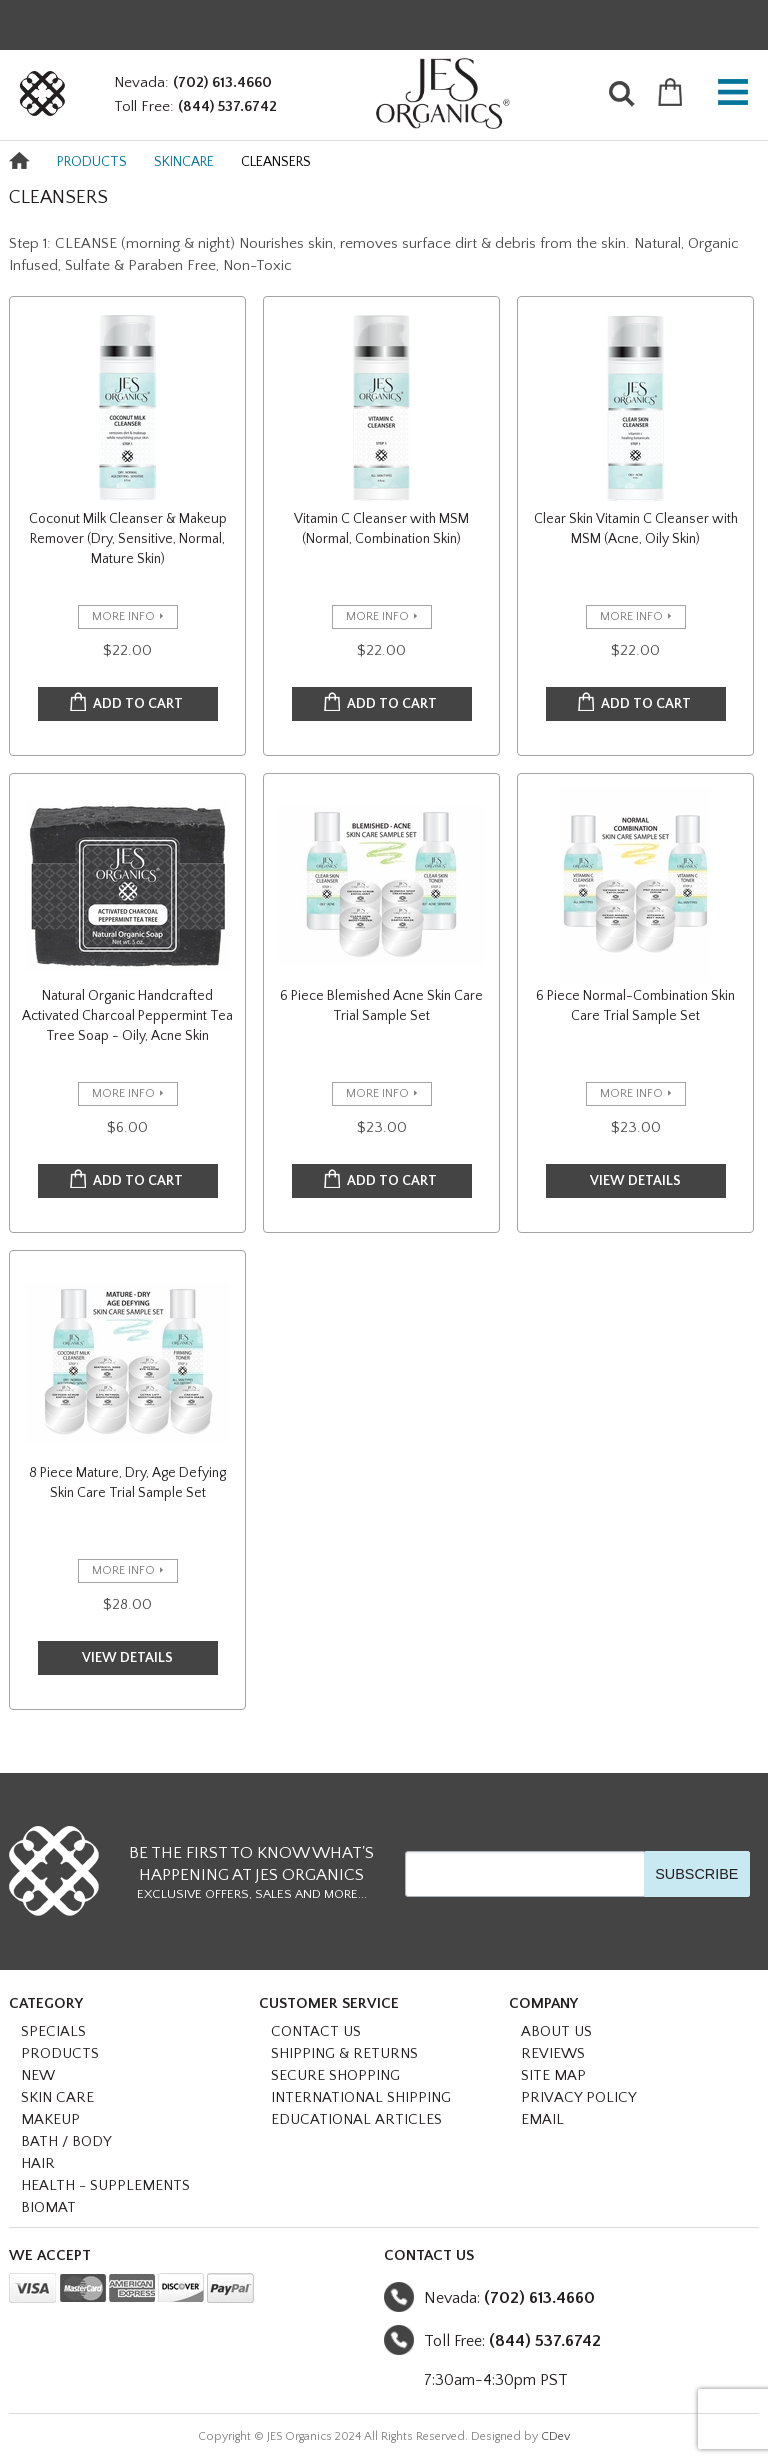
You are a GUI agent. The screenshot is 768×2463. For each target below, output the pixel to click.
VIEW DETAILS (635, 1181)
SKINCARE (184, 162)
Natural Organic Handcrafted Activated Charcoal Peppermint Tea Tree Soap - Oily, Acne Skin (127, 1016)
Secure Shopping (335, 2075)
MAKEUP (50, 2119)
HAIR (38, 2163)
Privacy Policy (579, 2097)
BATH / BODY (66, 2141)
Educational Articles (356, 2119)
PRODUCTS (92, 162)
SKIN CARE (57, 2097)
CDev (555, 2436)
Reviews (553, 2053)
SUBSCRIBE (696, 1874)
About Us (556, 2031)
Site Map (553, 2075)
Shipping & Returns (344, 2053)
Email (542, 2119)
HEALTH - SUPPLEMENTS (105, 2185)
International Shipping (361, 2097)
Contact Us (316, 2031)
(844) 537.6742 (227, 106)
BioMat (48, 2207)
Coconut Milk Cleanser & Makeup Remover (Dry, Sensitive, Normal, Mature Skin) (128, 539)
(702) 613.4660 (222, 82)
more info (123, 616)
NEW (38, 2075)
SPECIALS (53, 2031)
